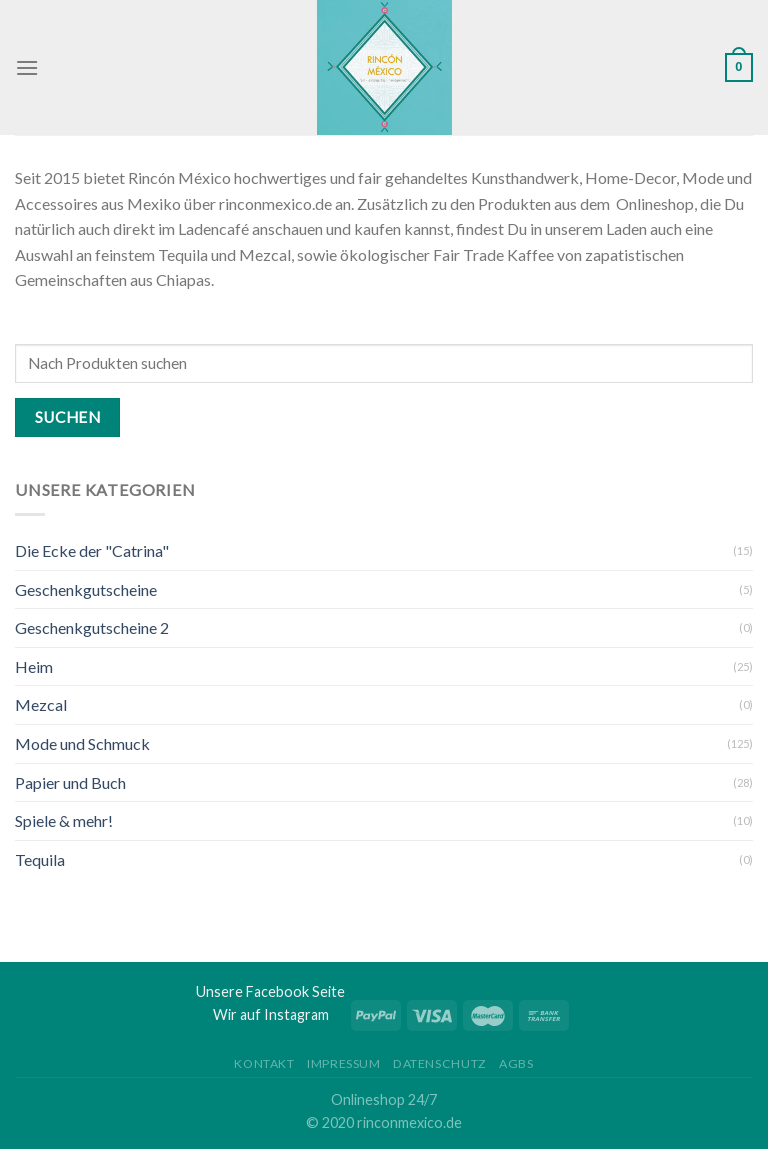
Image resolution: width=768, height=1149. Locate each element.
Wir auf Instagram (271, 1014)
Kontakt (264, 1063)
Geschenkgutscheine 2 (92, 627)
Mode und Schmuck (82, 743)
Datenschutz (440, 1063)
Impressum (344, 1063)
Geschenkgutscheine (86, 589)
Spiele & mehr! (64, 820)
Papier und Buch (70, 782)
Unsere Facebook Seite (270, 991)
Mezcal (41, 704)
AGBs (516, 1063)
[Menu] (27, 67)
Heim (34, 666)
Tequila (40, 859)
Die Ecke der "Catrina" (92, 550)
